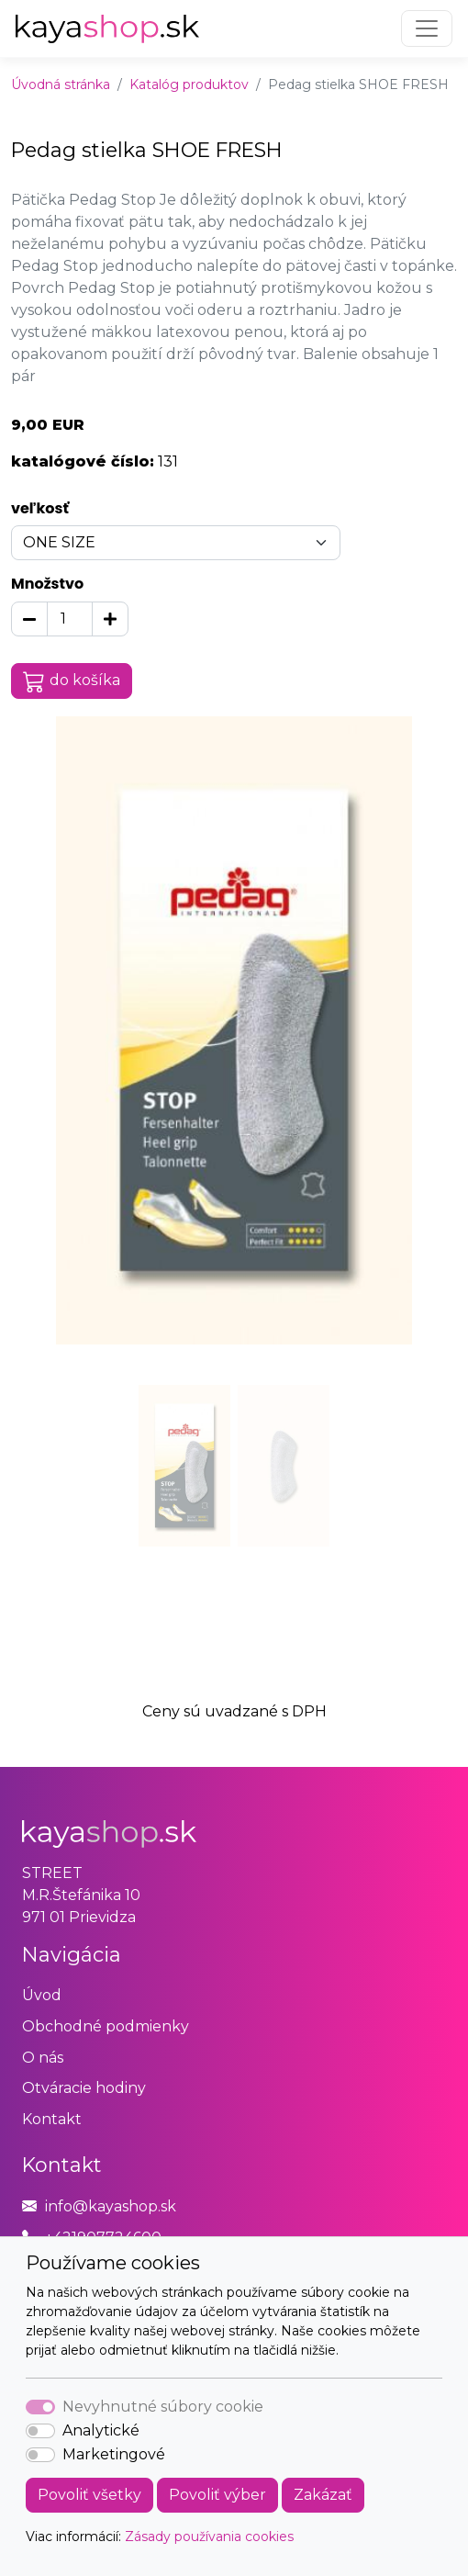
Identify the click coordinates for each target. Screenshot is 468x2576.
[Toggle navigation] (426, 28)
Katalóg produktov (189, 84)
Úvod (41, 1995)
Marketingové (113, 2454)
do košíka (71, 681)
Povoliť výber (217, 2494)
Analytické (100, 2430)
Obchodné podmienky (105, 2026)
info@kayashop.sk (110, 2206)
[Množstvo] (70, 619)
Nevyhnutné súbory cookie (162, 2406)
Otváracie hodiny (84, 2088)
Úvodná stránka (60, 84)
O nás (42, 2057)
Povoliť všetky (89, 2494)
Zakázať (323, 2494)
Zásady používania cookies (209, 2536)
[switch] (40, 2431)
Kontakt (52, 2119)
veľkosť (40, 508)
